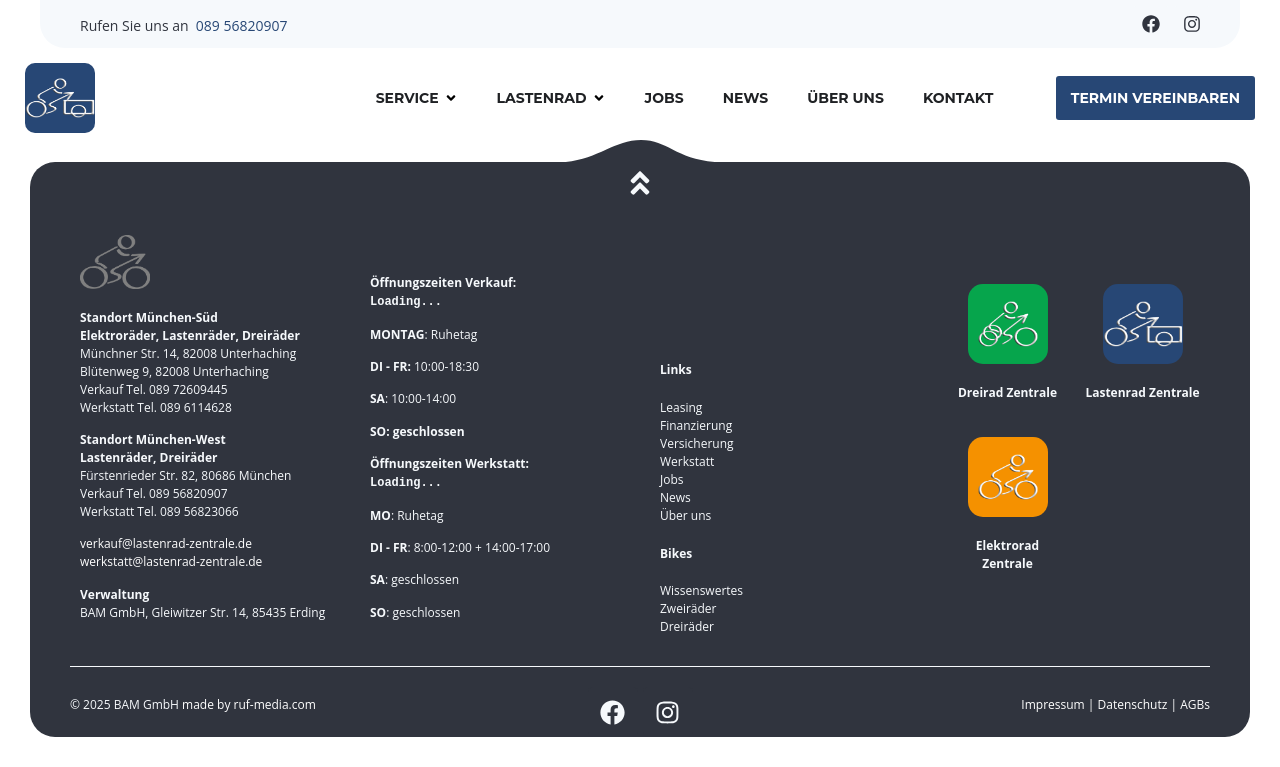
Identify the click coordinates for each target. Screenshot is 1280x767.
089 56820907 (242, 25)
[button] (451, 98)
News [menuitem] (746, 98)
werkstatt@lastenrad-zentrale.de (171, 561)
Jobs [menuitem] (664, 98)
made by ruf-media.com (250, 704)
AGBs (1195, 704)
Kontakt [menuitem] (958, 98)
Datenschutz (1134, 704)
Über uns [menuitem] (845, 98)
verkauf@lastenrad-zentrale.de (166, 543)
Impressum (1052, 704)
